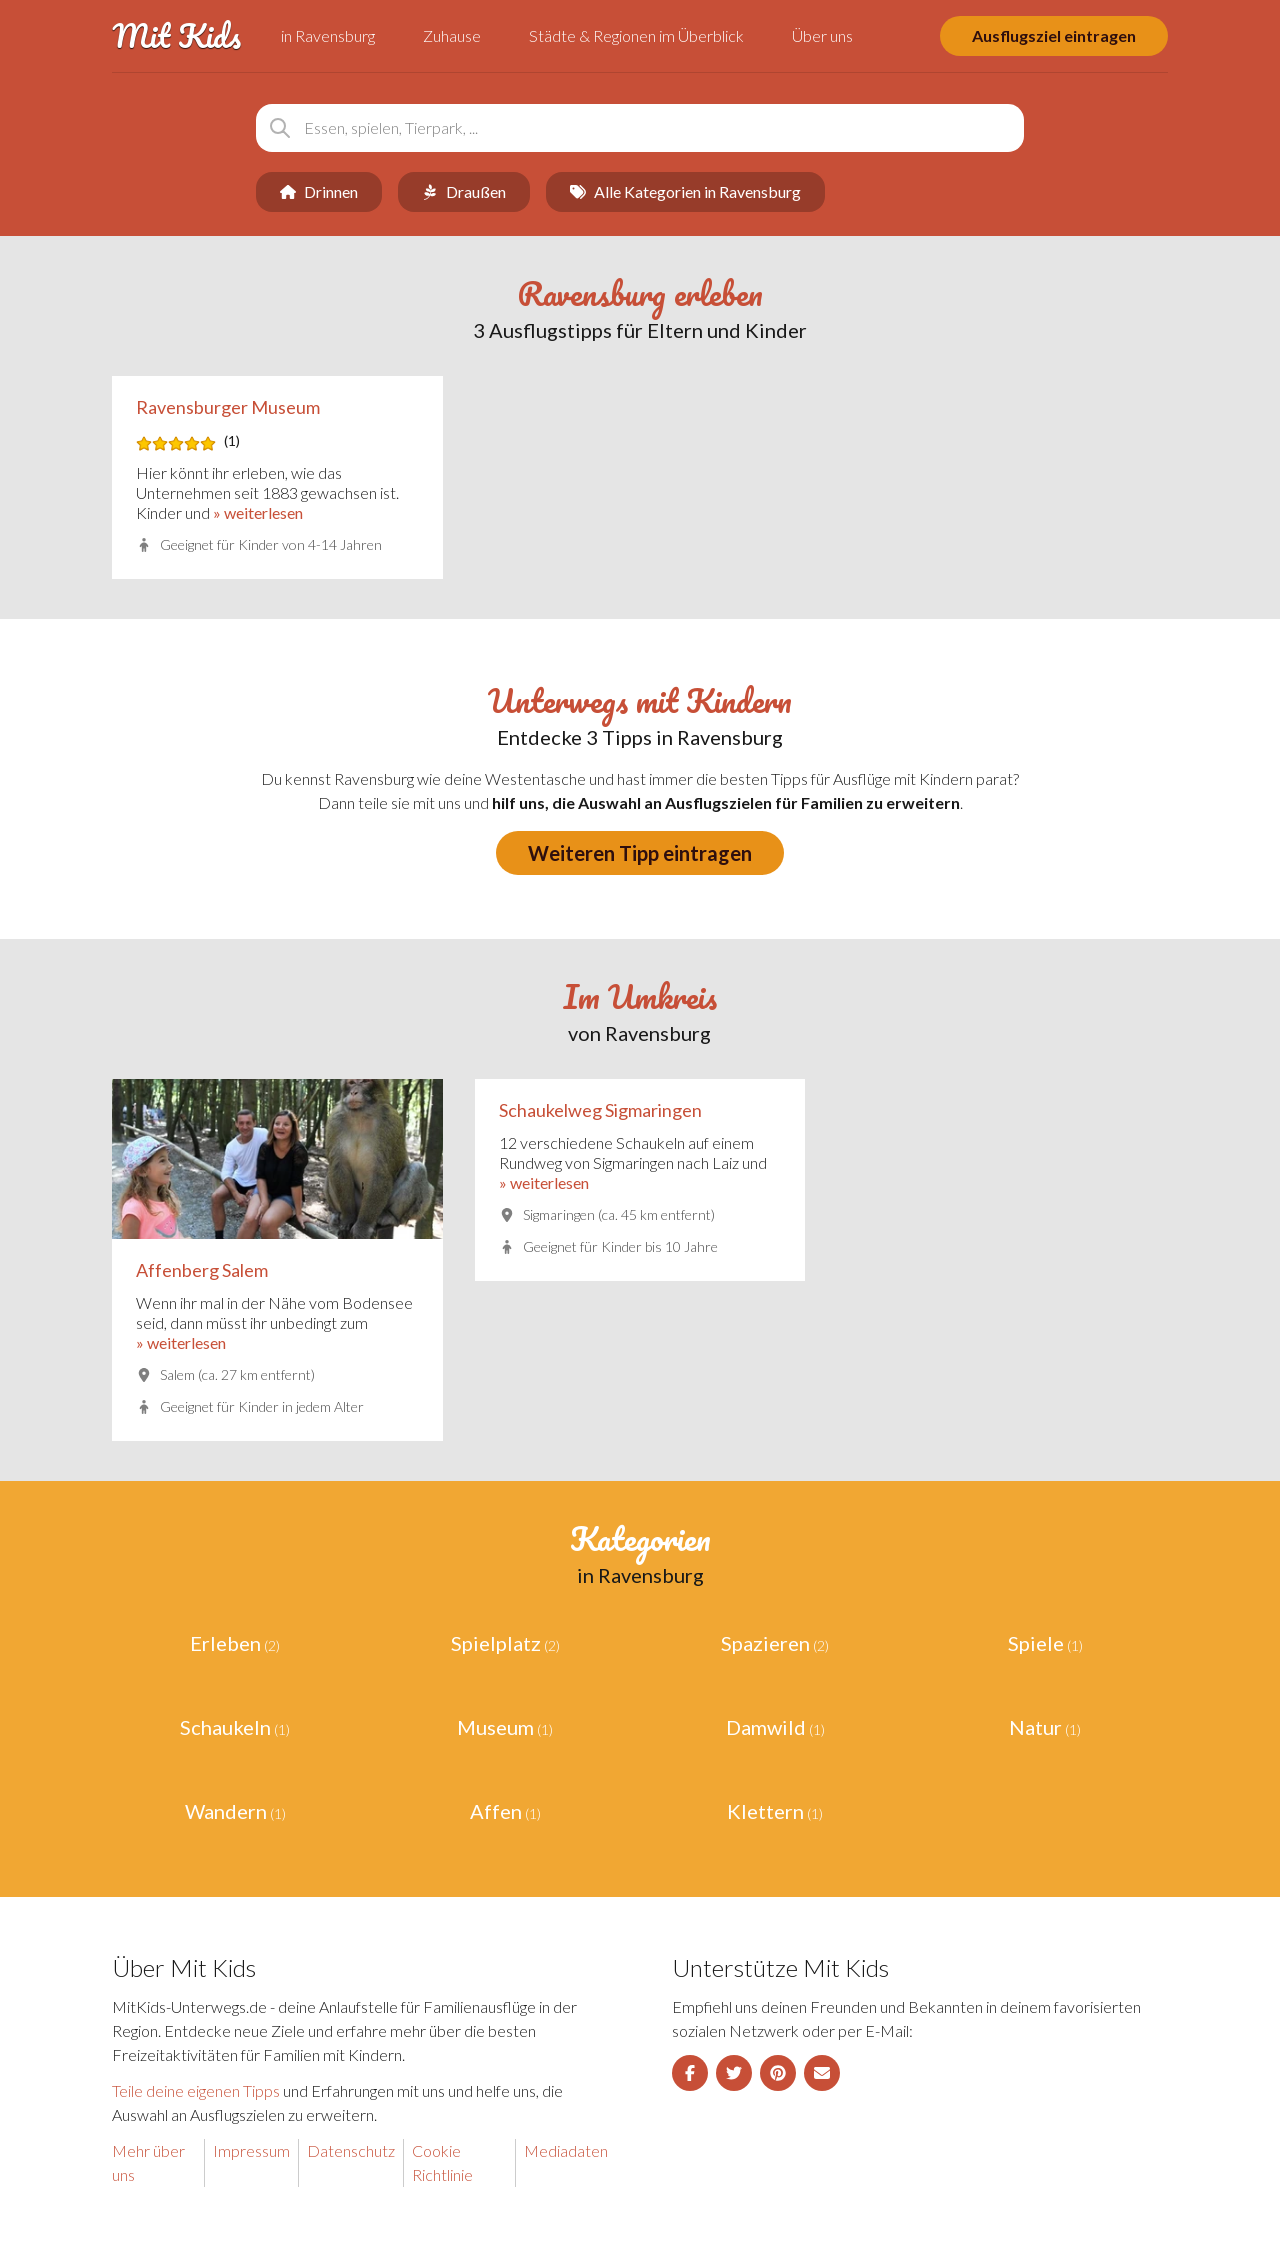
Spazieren (765, 1643)
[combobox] (640, 128)
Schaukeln (225, 1727)
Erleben (225, 1643)
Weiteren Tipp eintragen (640, 853)
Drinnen (319, 191)
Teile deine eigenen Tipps (196, 2090)
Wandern (226, 1811)
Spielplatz (496, 1643)
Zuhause (452, 35)
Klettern (765, 1811)
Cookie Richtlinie (442, 2162)
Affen (496, 1811)
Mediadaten (566, 2150)
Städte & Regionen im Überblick (636, 35)
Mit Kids (176, 36)
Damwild (766, 1727)
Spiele (1036, 1643)
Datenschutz (351, 2150)
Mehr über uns (148, 2162)
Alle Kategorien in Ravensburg (685, 191)
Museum (495, 1727)
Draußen (464, 191)
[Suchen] (280, 128)
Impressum (251, 2150)
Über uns (822, 35)
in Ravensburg (328, 35)
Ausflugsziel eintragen (1054, 35)
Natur (1035, 1727)
